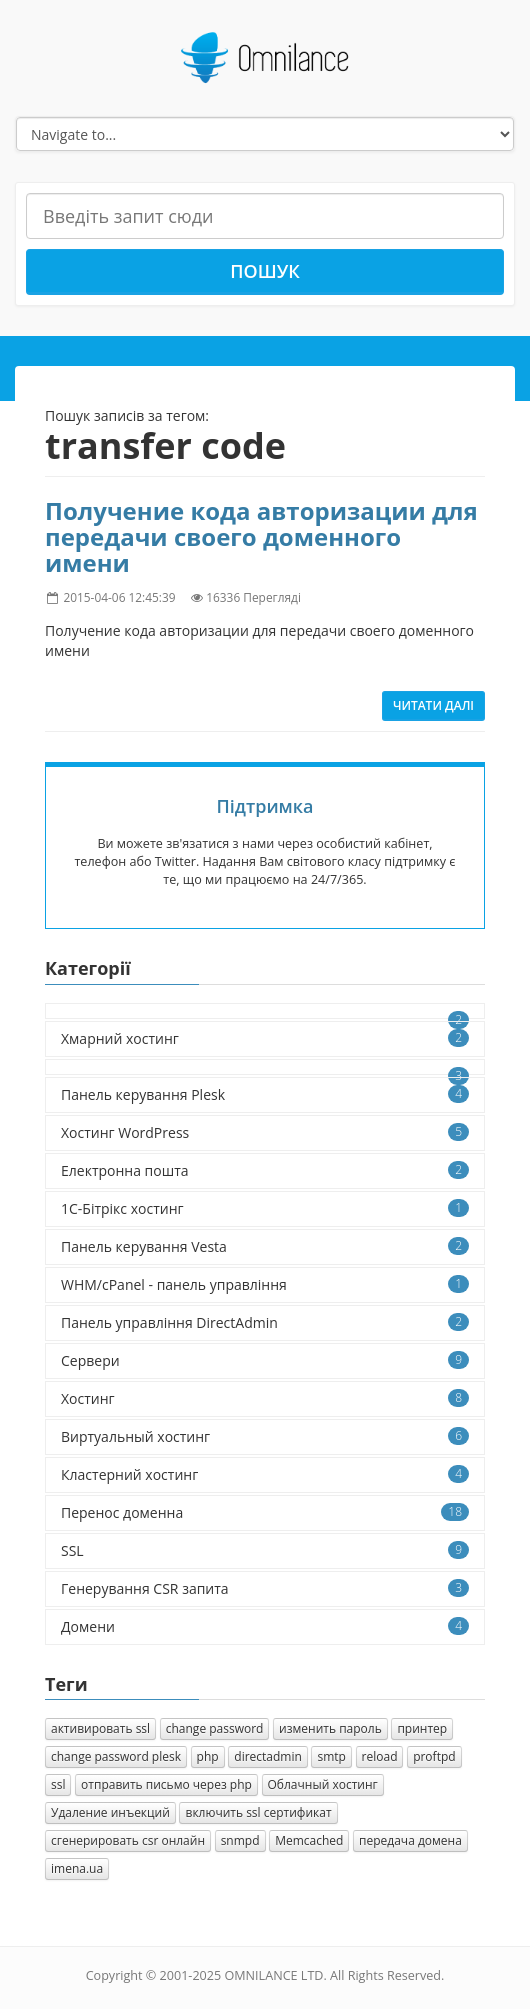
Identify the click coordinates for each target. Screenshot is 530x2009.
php (208, 1756)
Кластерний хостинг (265, 1474)
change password (215, 1728)
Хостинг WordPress (265, 1132)
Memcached (309, 1840)
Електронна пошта (265, 1170)
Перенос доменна (265, 1512)
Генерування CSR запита (265, 1588)
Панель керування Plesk (265, 1094)
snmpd (240, 1840)
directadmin (268, 1756)
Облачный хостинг (323, 1784)
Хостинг (265, 1398)
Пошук (265, 271)
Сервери (265, 1360)
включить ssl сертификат (258, 1812)
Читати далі (433, 705)
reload (380, 1756)
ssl (58, 1784)
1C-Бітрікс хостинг (265, 1208)
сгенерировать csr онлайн (128, 1840)
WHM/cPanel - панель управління (265, 1284)
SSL (265, 1550)
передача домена (410, 1840)
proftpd (434, 1756)
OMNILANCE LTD (273, 1975)
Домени (265, 1626)
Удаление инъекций (110, 1812)
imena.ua (77, 1868)
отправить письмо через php (166, 1784)
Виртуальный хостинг (265, 1436)
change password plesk (116, 1756)
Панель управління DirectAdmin (265, 1322)
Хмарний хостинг (265, 1038)
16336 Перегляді (253, 597)
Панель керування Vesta (265, 1246)
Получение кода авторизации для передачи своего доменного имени (261, 537)
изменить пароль (330, 1728)
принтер (422, 1728)
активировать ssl (100, 1728)
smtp (331, 1756)
